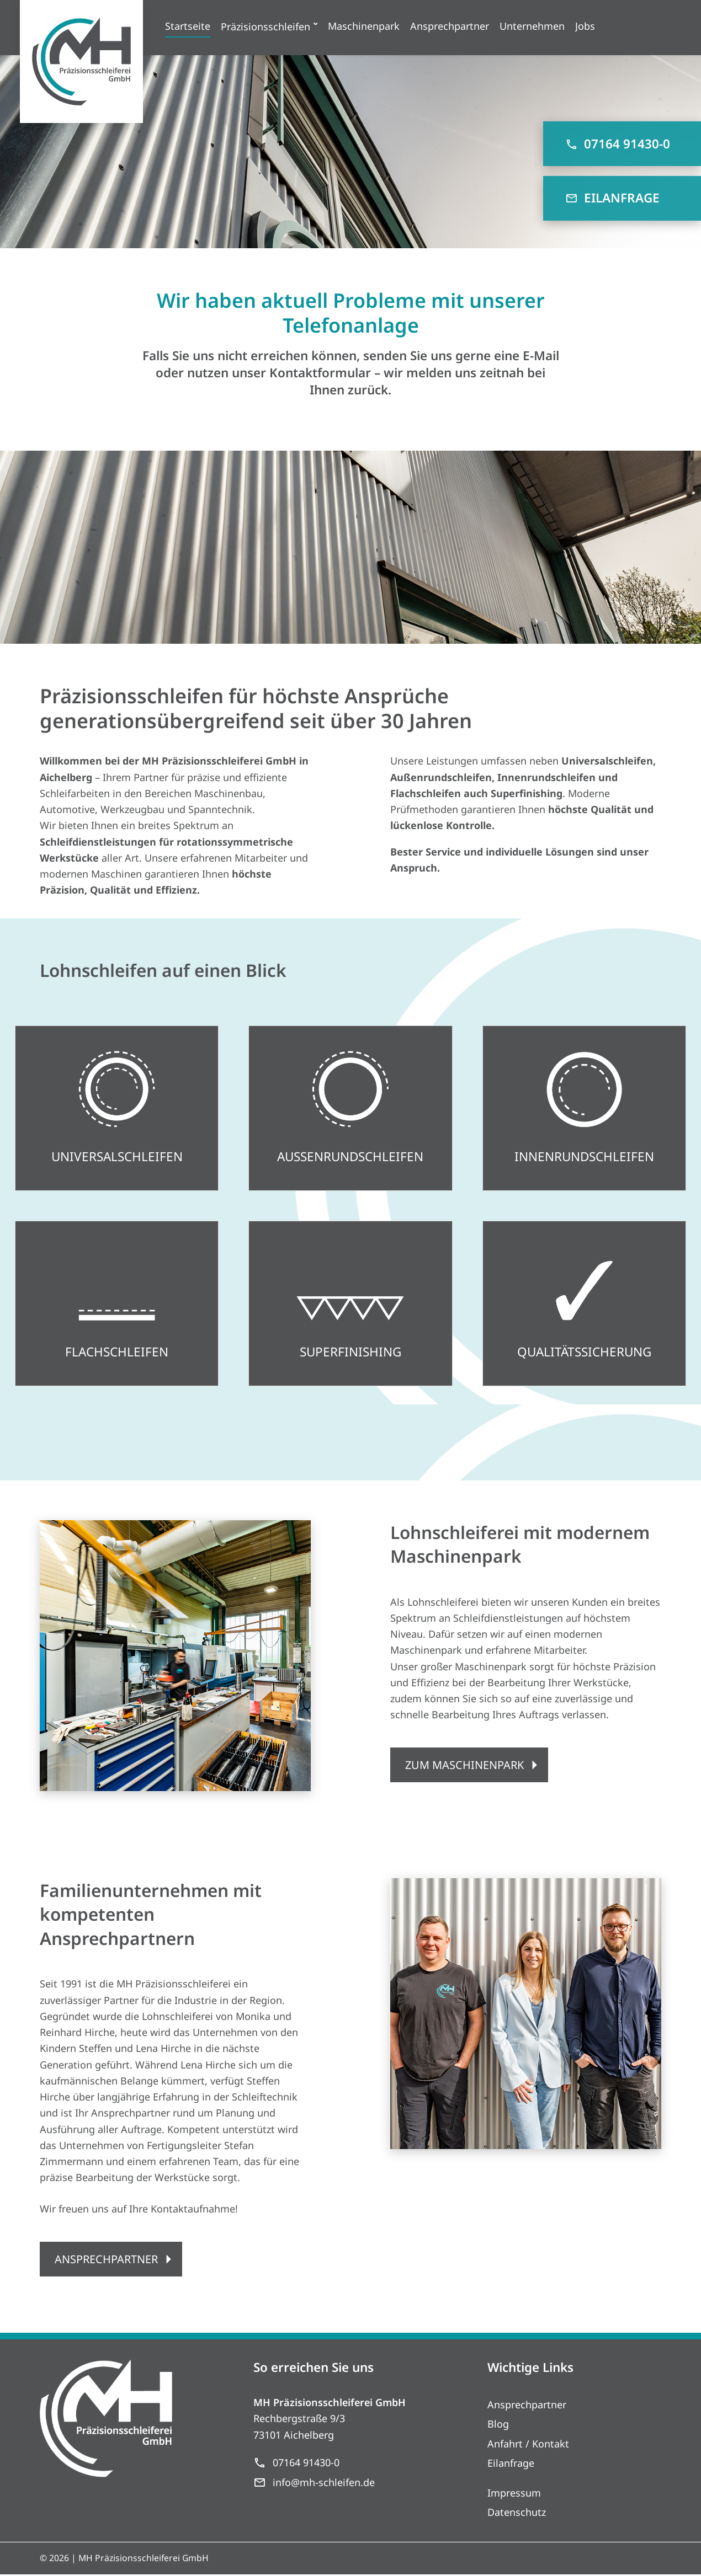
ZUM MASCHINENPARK (465, 1765)
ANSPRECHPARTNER (107, 2259)
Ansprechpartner (526, 2406)
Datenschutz (516, 2513)
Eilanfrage (510, 2464)
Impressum (514, 2494)
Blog (498, 2425)
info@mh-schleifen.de (313, 2484)
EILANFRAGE (612, 198)
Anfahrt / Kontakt (528, 2445)
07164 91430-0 (617, 144)
